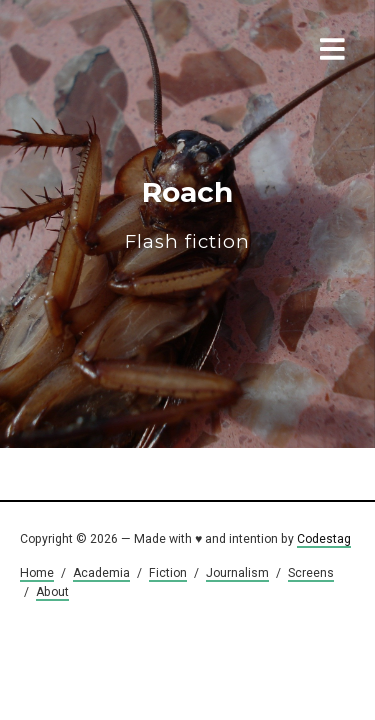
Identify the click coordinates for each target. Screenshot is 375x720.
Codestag (324, 539)
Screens (311, 573)
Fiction (168, 573)
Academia (101, 573)
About (52, 592)
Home (37, 573)
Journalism (237, 573)
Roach (187, 214)
